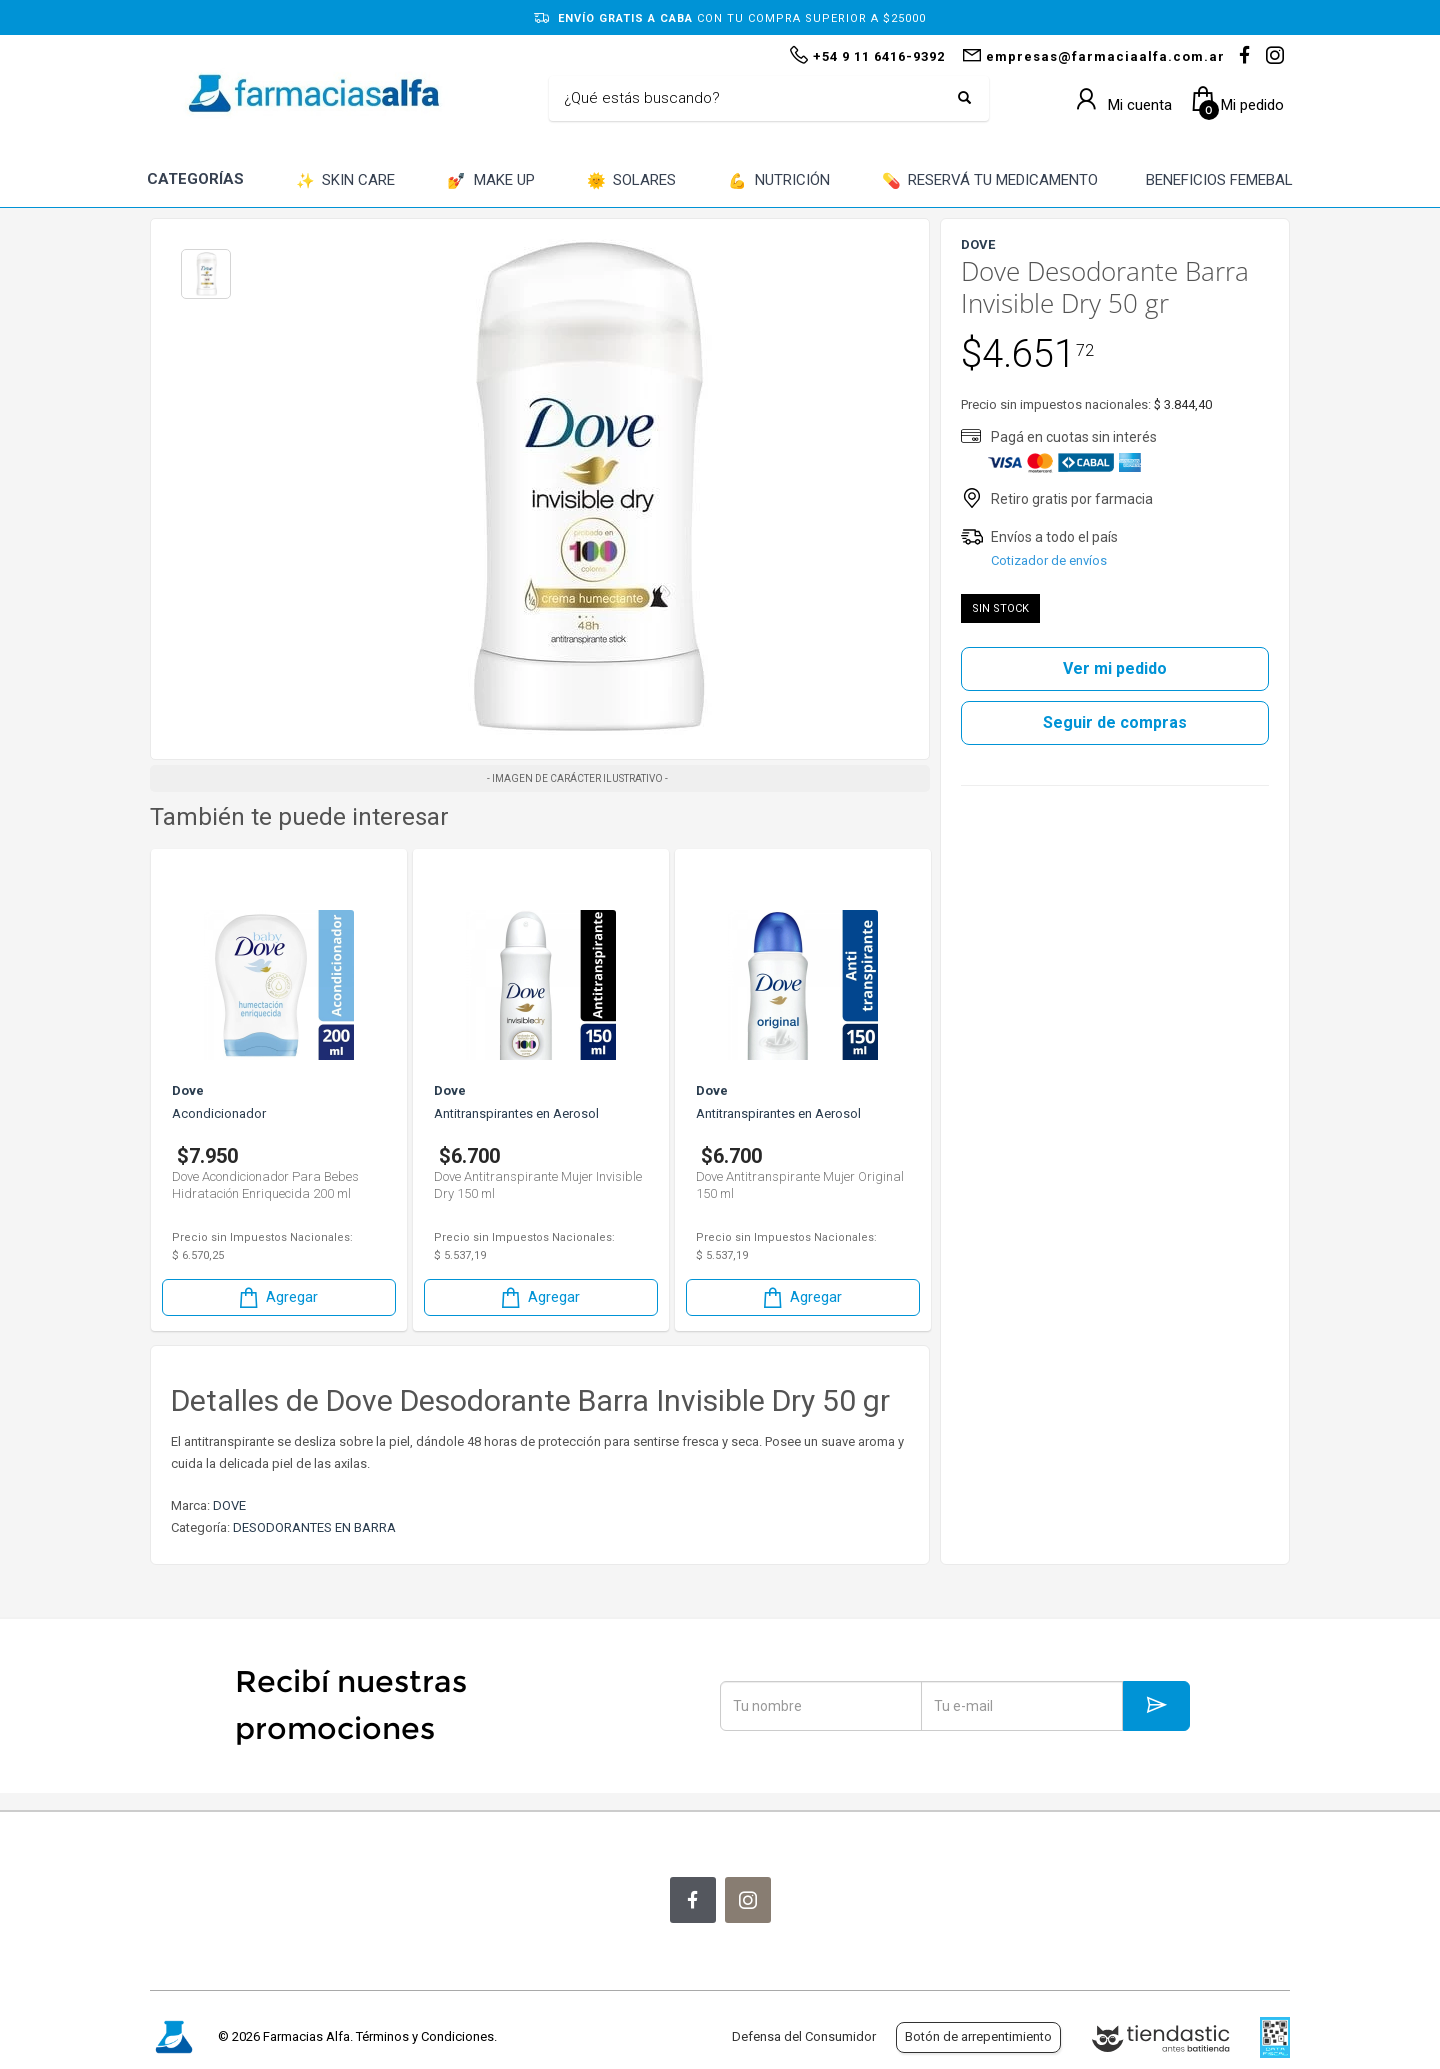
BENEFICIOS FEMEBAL (1219, 180)
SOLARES (632, 181)
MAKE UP (491, 181)
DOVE (229, 1505)
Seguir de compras (1115, 722)
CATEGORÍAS (195, 179)
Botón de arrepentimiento (978, 2036)
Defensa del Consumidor (804, 2036)
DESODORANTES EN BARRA (314, 1527)
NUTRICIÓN (779, 181)
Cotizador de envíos (1049, 560)
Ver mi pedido (1115, 668)
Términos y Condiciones (425, 2036)
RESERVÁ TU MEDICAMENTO (990, 181)
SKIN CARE (346, 181)
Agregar (277, 1297)
